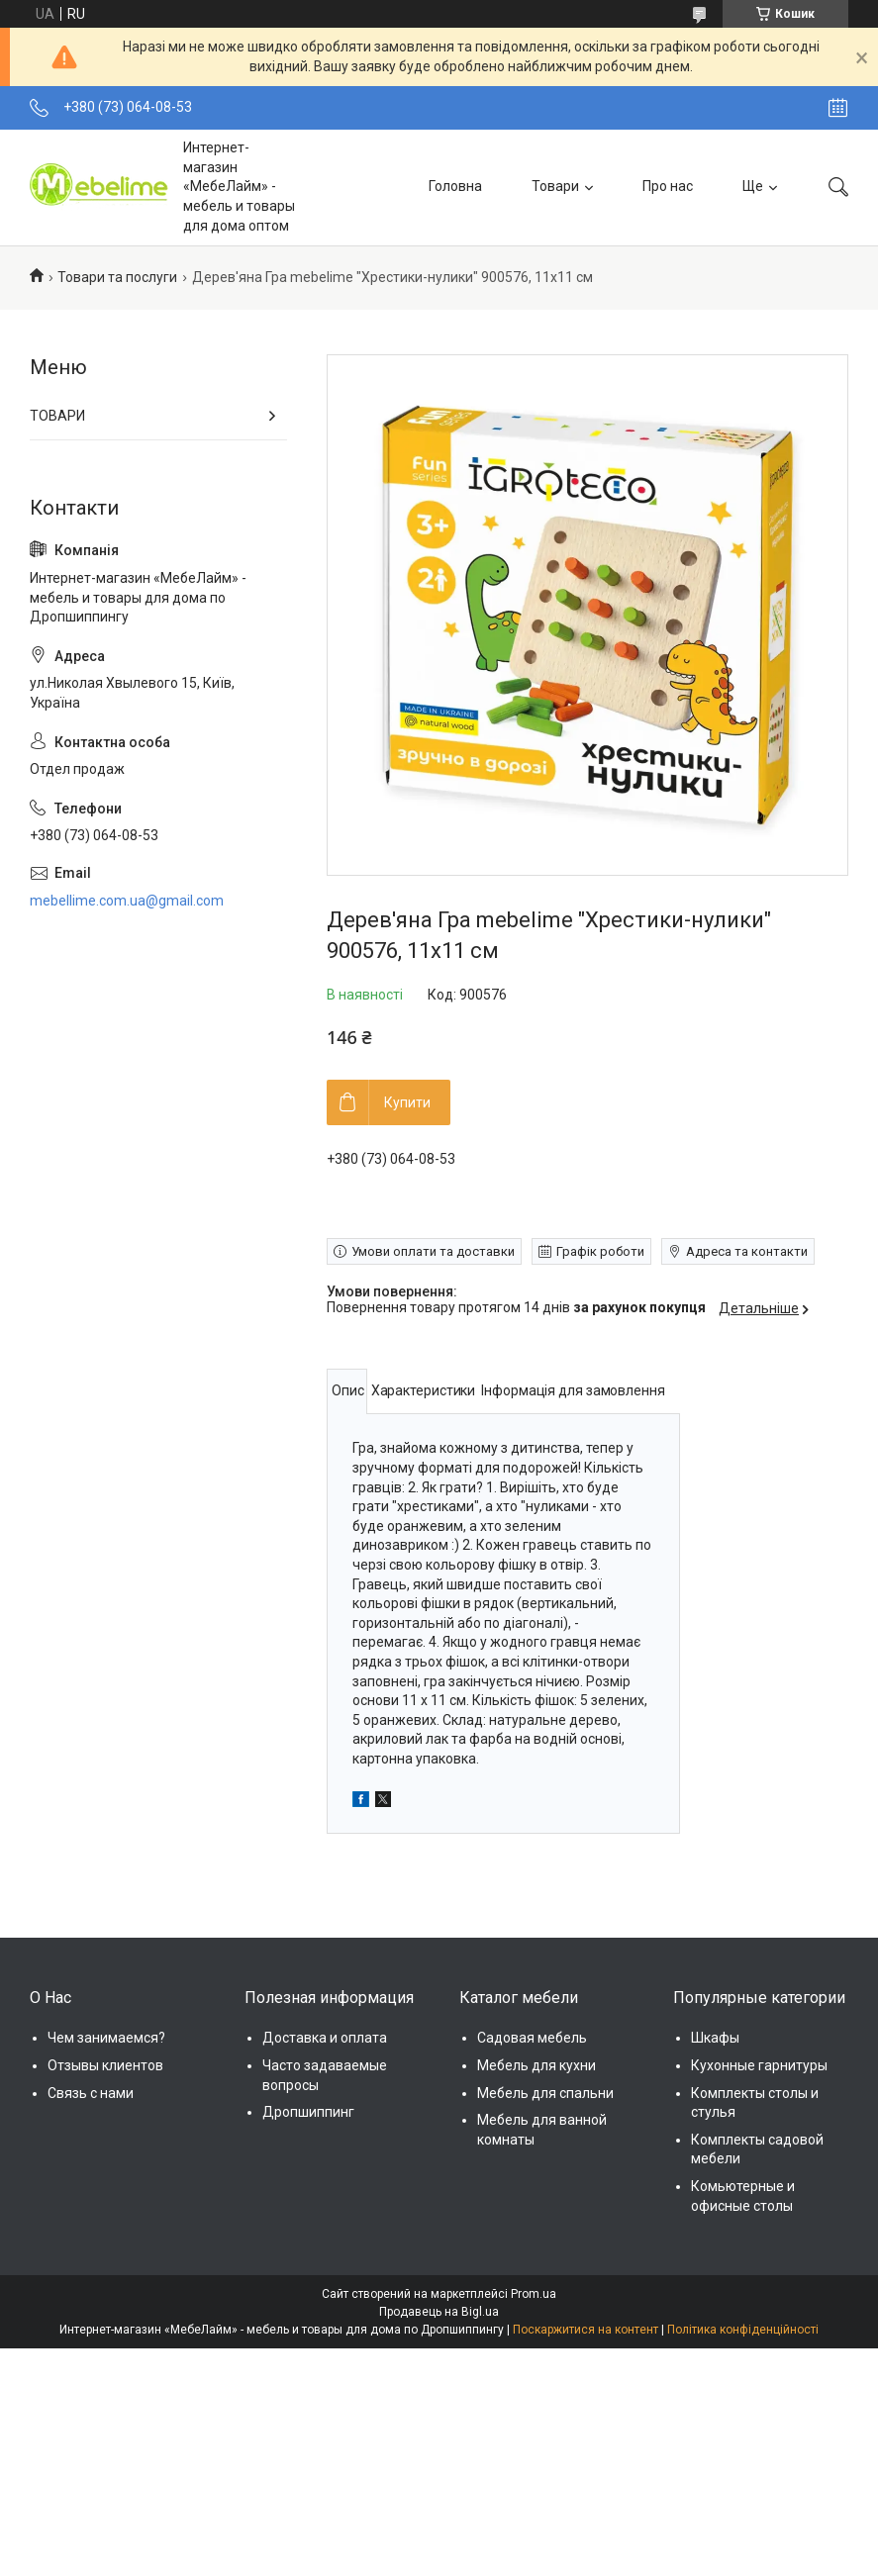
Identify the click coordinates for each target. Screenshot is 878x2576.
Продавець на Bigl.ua (439, 2312)
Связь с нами (91, 2093)
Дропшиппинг (308, 2112)
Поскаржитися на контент (585, 2330)
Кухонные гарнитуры (759, 2065)
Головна (455, 186)
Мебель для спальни (545, 2093)
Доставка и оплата (324, 2038)
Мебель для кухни (536, 2065)
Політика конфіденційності (743, 2330)
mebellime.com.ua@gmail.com (127, 900)
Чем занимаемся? (106, 2038)
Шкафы (715, 2038)
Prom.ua (533, 2294)
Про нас (667, 186)
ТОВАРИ (57, 416)
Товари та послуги (117, 277)
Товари (555, 186)
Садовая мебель (532, 2038)
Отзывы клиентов (105, 2065)
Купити (407, 1102)
